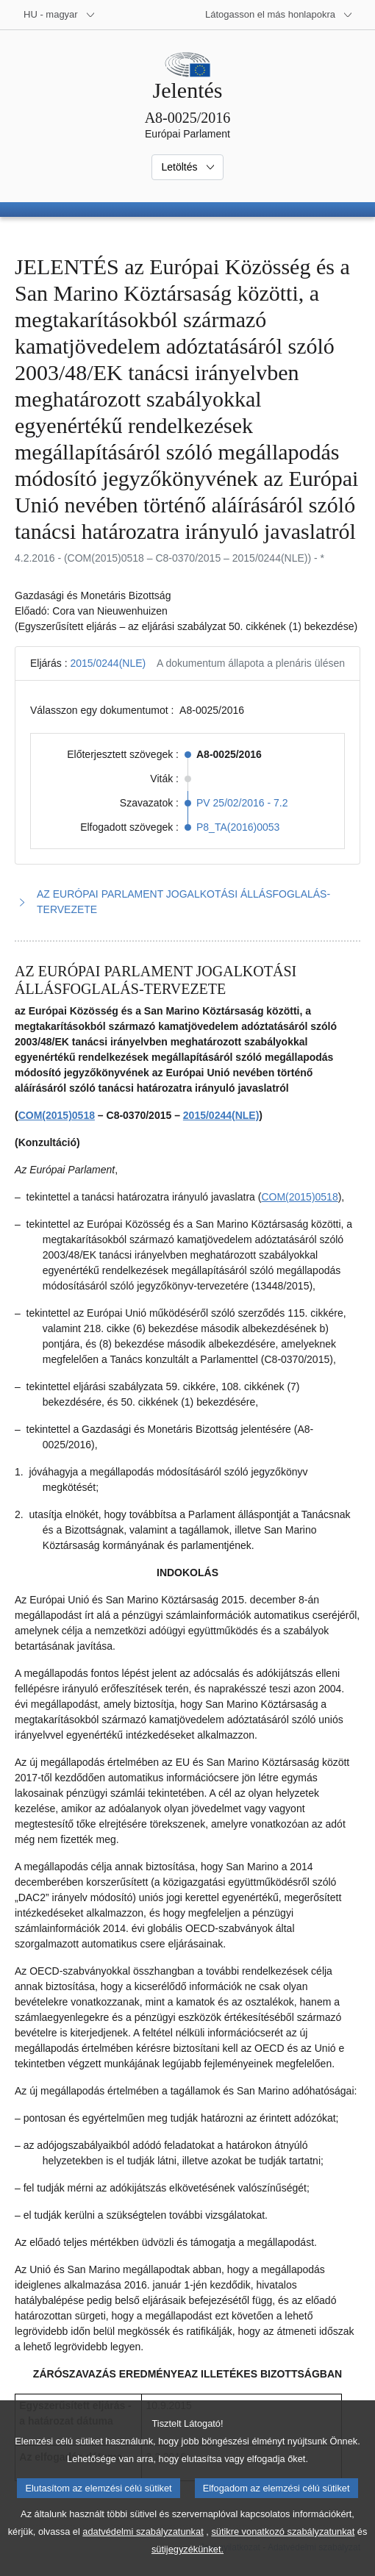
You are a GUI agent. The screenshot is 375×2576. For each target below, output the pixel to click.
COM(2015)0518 (56, 1115)
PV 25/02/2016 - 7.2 (242, 803)
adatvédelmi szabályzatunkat (142, 2549)
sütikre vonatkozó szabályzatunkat (282, 2549)
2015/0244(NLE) (108, 663)
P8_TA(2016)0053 (237, 827)
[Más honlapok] (279, 14)
